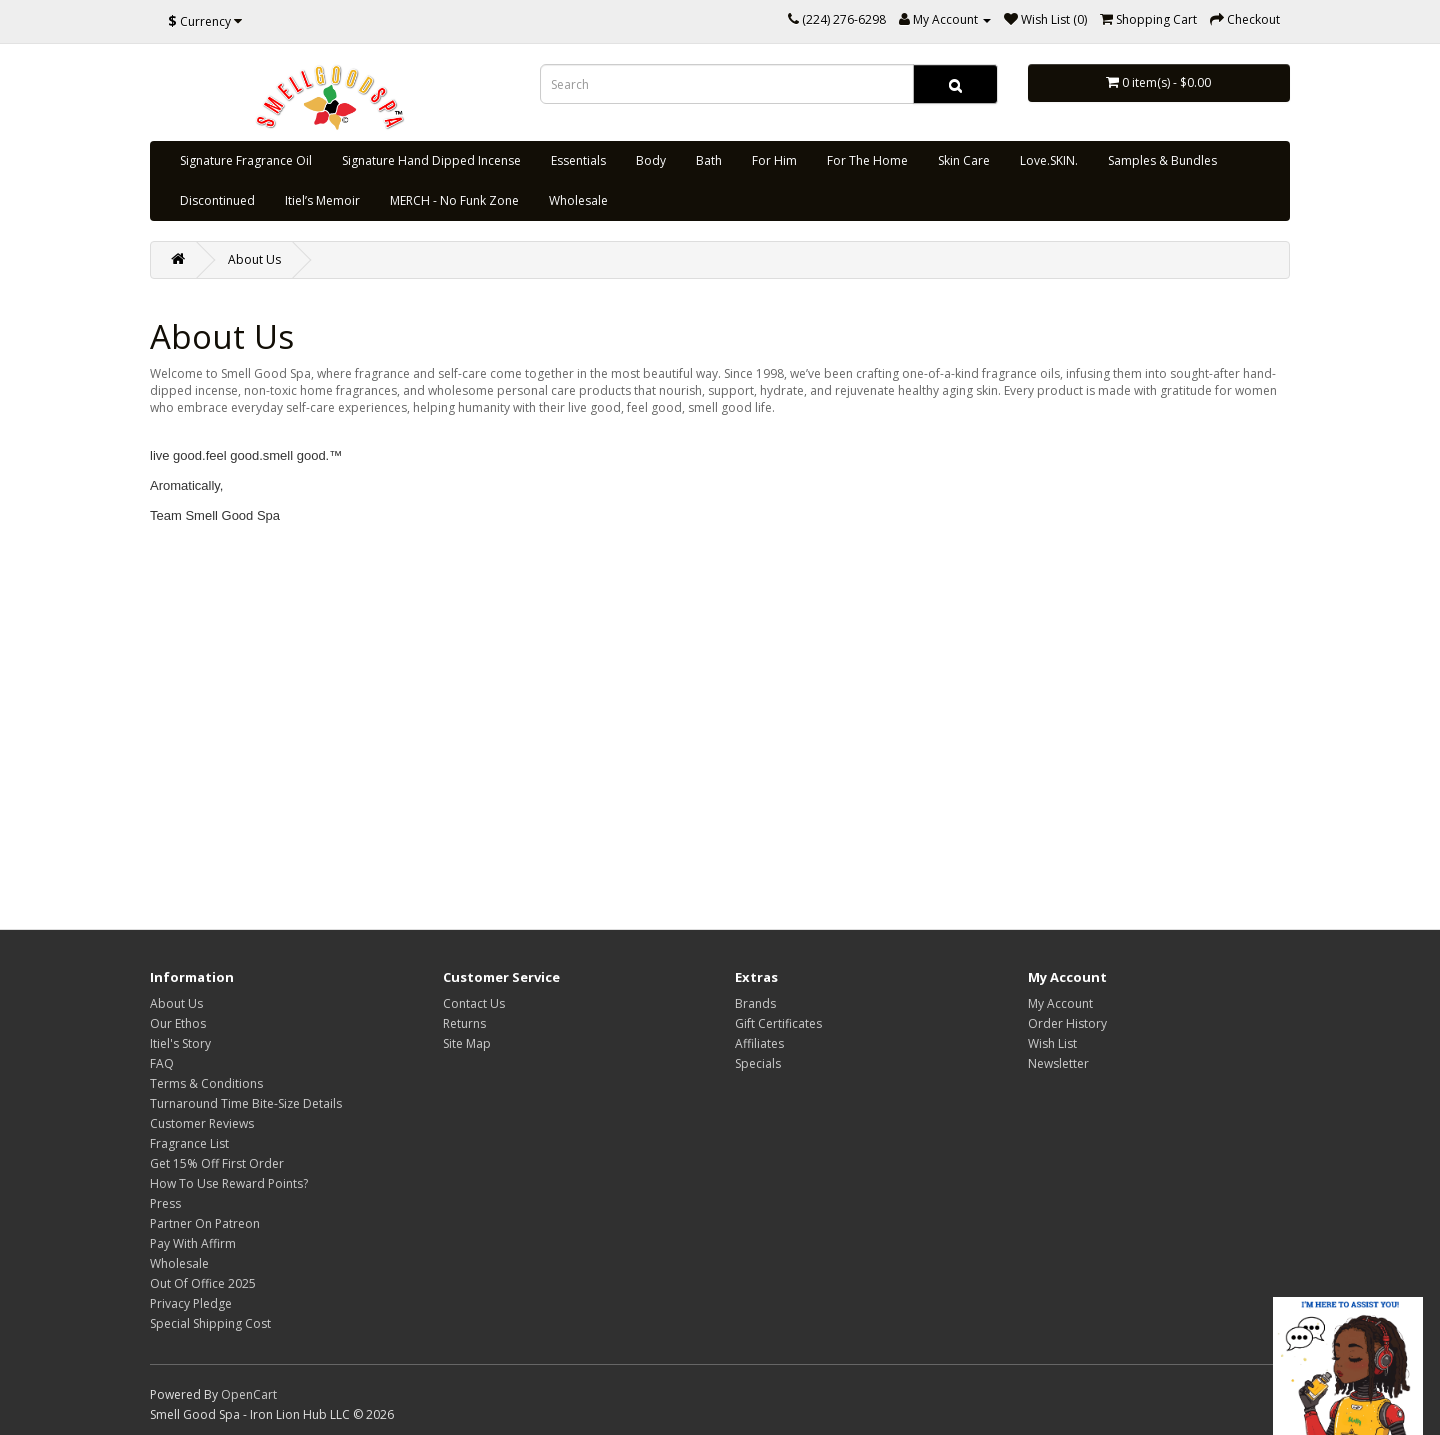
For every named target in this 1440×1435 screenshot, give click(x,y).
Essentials (578, 160)
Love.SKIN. (1049, 160)
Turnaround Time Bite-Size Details (246, 1103)
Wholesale (578, 200)
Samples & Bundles (1162, 160)
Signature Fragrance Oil (246, 160)
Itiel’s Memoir (322, 200)
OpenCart (249, 1394)
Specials (758, 1063)
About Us (254, 259)
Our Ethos (178, 1023)
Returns (464, 1023)
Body (651, 160)
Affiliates (759, 1043)
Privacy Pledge (191, 1303)
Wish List (1052, 1043)
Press (165, 1203)
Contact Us (474, 1003)
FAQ (162, 1063)
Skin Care (964, 160)
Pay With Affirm (193, 1243)
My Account (1060, 1003)
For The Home (867, 160)
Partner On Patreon (205, 1223)
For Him (774, 160)
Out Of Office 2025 (203, 1283)
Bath (709, 160)
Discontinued (217, 200)
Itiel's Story (180, 1043)
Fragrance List (189, 1143)
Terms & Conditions (206, 1083)
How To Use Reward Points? (229, 1183)
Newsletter (1058, 1063)
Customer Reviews (202, 1123)
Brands (755, 1003)
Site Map (467, 1043)
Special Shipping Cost (210, 1323)
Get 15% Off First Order (217, 1163)
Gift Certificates (778, 1023)
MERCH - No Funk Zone (454, 200)
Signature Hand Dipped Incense (431, 160)
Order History (1067, 1023)
